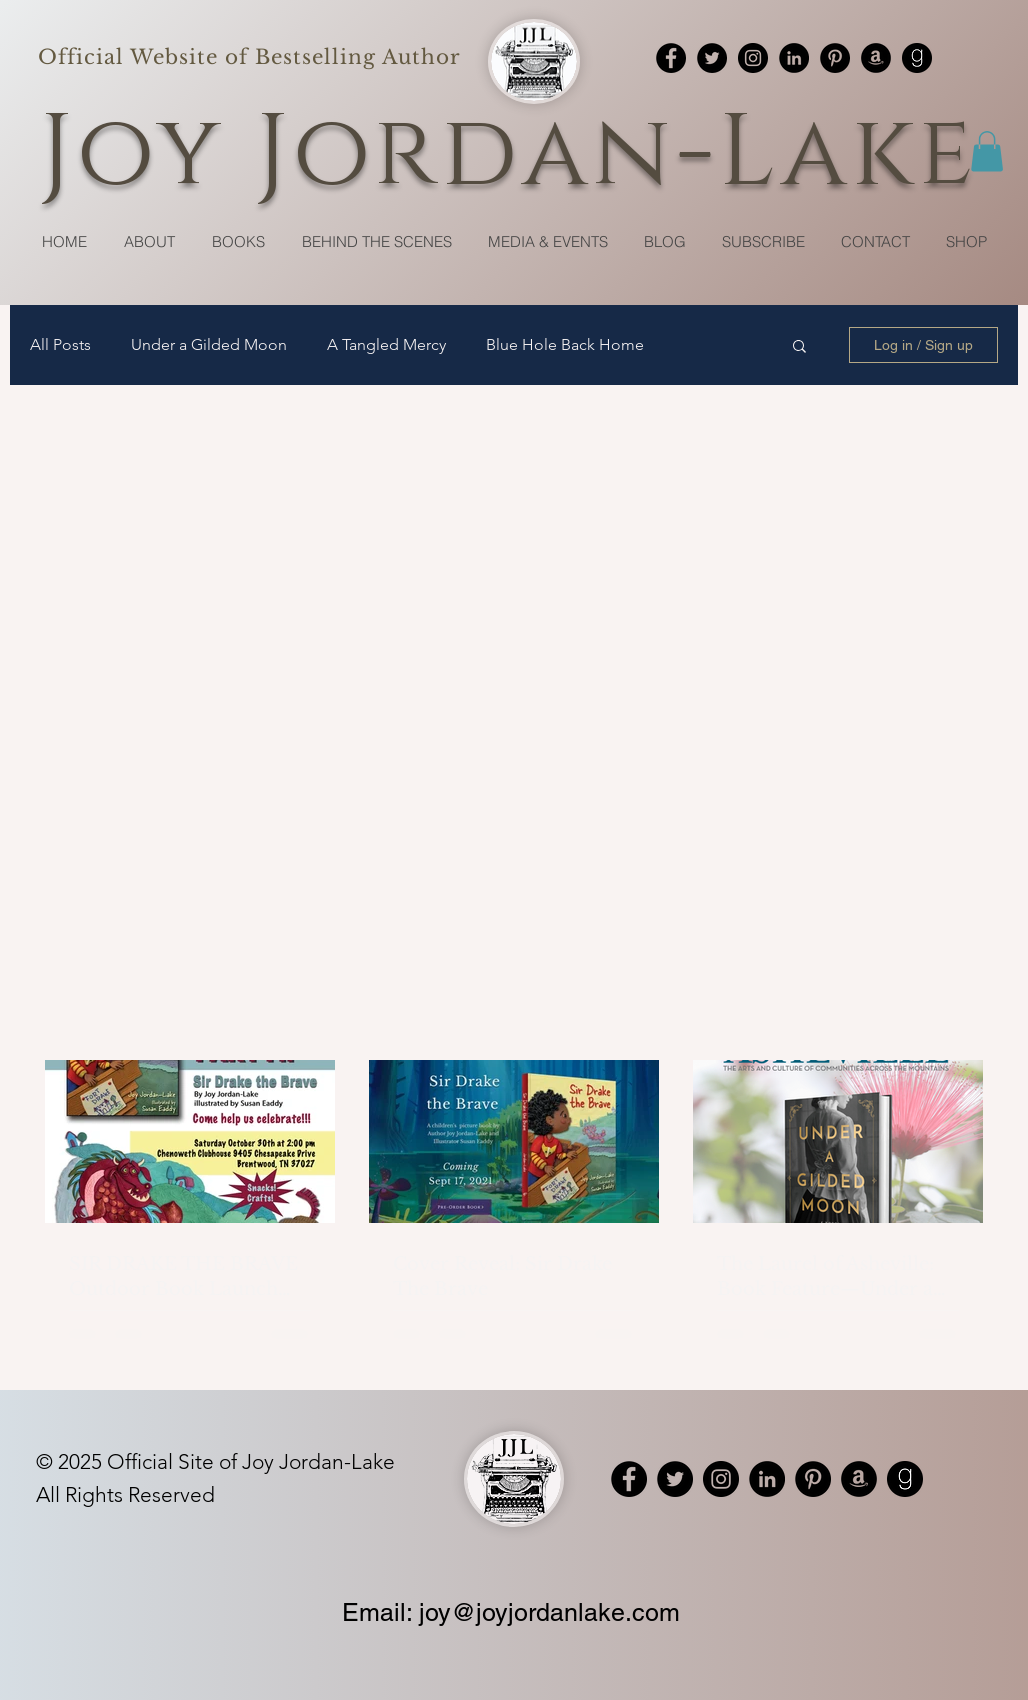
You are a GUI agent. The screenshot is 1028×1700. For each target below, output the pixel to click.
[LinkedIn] (794, 58)
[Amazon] (876, 58)
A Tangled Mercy (386, 344)
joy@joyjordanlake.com (549, 1612)
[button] (987, 151)
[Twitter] (712, 58)
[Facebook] (671, 58)
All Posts (60, 344)
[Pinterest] (835, 58)
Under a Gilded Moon (209, 344)
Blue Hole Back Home (565, 344)
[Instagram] (753, 58)
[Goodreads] (917, 58)
